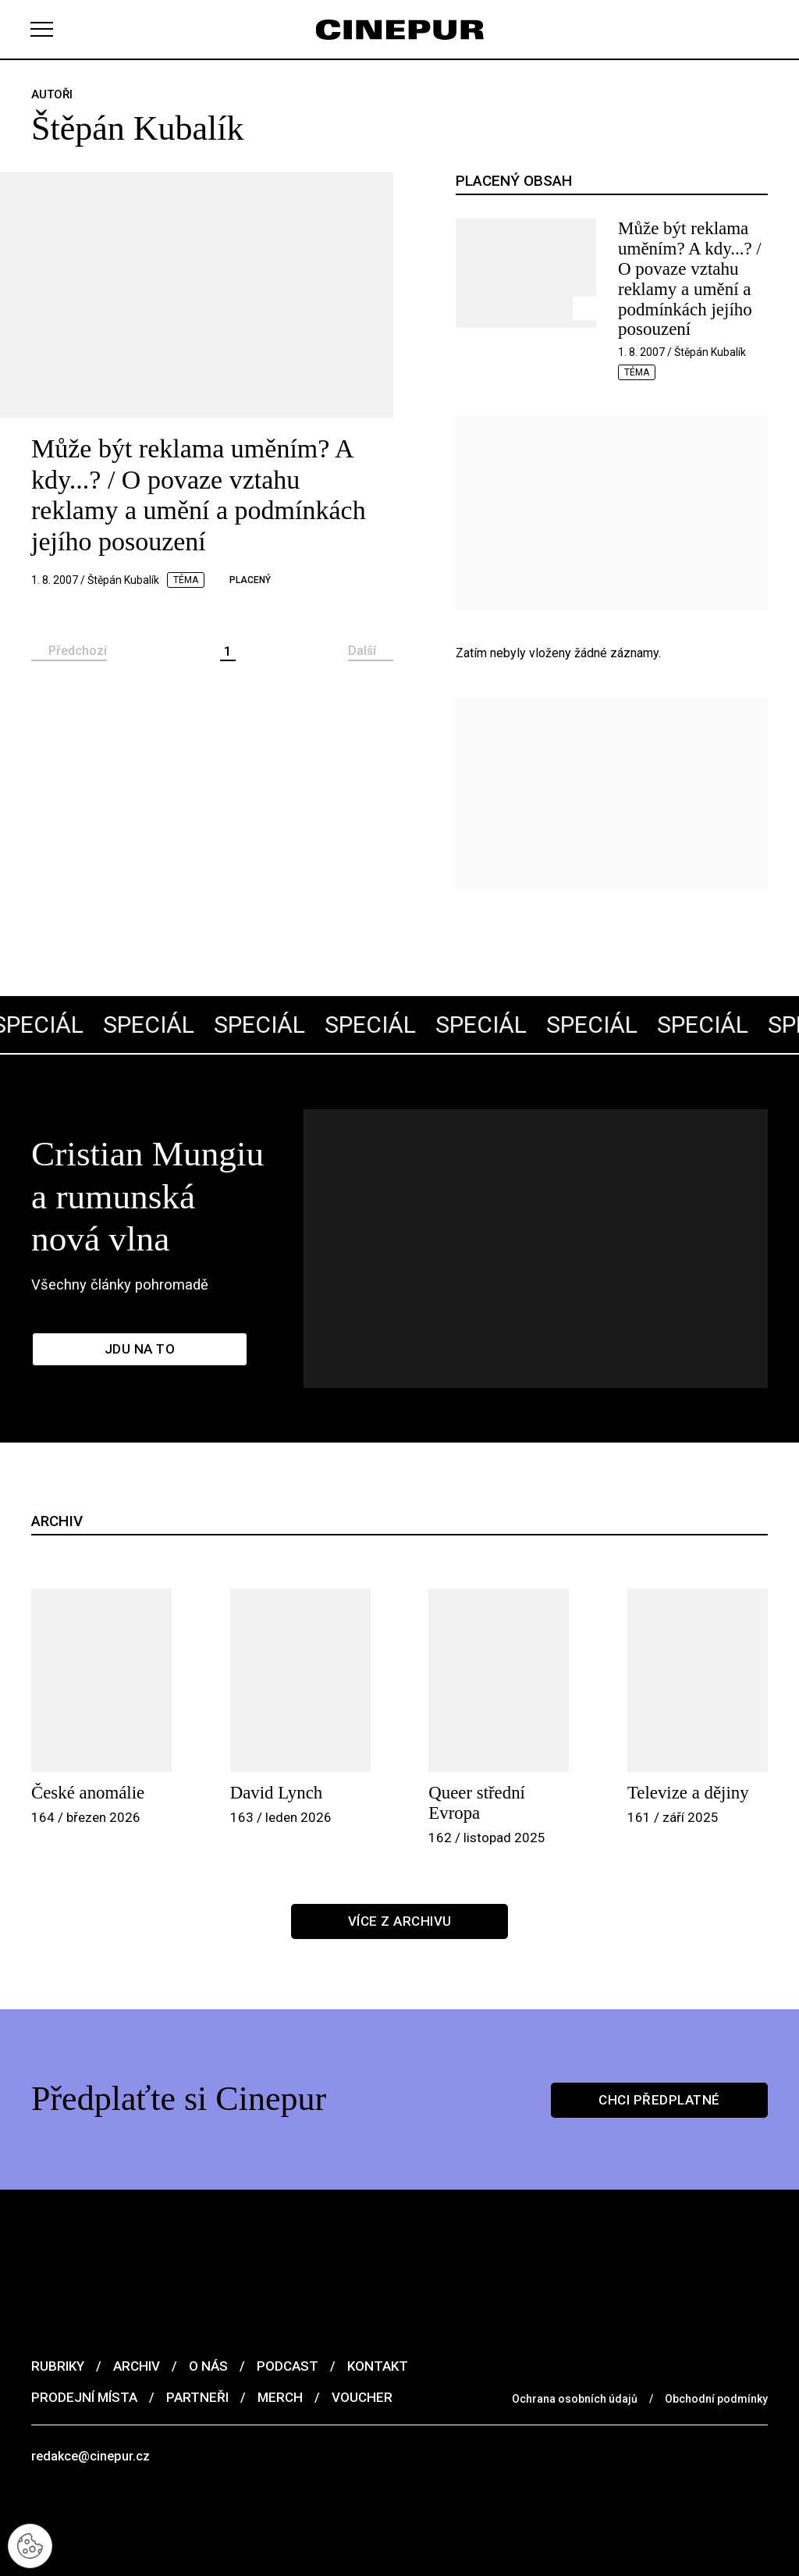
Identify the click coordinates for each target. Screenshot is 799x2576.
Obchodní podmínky (716, 2342)
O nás (208, 2309)
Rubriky (57, 2309)
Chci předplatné (659, 2042)
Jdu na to (140, 1300)
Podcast (287, 2309)
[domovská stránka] (399, 29)
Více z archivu (400, 1864)
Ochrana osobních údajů (574, 2342)
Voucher (362, 2340)
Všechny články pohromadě (124, 1233)
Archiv (136, 2309)
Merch (280, 2340)
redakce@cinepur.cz (92, 2399)
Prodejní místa (84, 2340)
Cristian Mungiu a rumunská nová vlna (189, 1166)
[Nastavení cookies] (31, 2544)
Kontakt (377, 2309)
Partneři (197, 2340)
